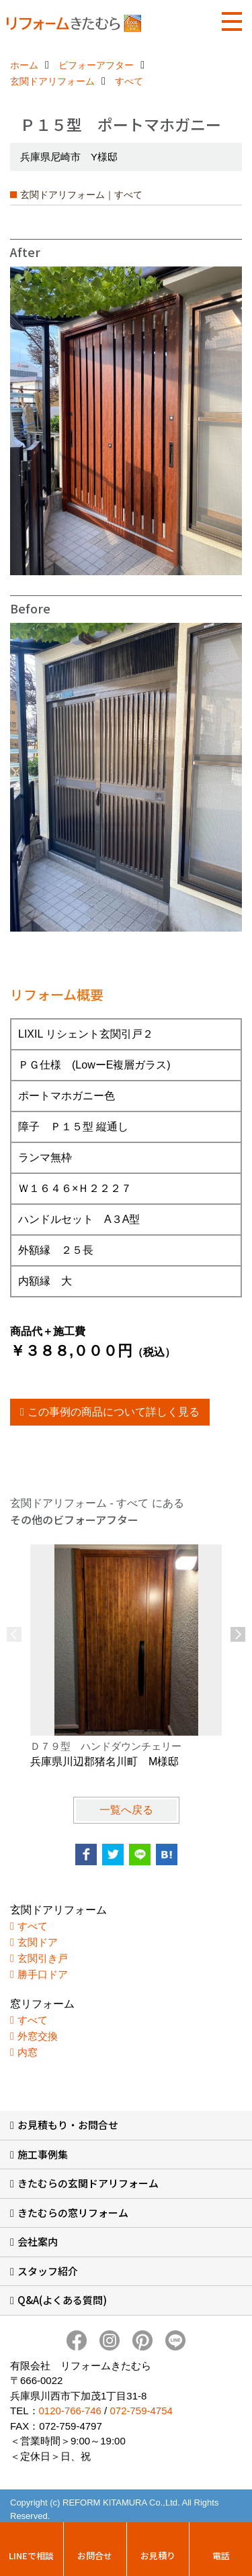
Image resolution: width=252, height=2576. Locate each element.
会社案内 (37, 2241)
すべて (32, 1926)
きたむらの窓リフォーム (72, 2213)
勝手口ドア (42, 1974)
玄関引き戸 (42, 1958)
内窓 (27, 2052)
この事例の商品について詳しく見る (114, 1412)
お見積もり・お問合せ (67, 2125)
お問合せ (94, 2555)
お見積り (157, 2555)
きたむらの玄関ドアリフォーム (88, 2183)
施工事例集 (42, 2154)
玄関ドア (37, 1942)
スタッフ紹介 (47, 2271)
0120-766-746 (70, 2410)
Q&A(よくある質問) (62, 2300)
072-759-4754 (141, 2410)
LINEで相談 (31, 2555)
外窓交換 (37, 2036)
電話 (221, 2555)
